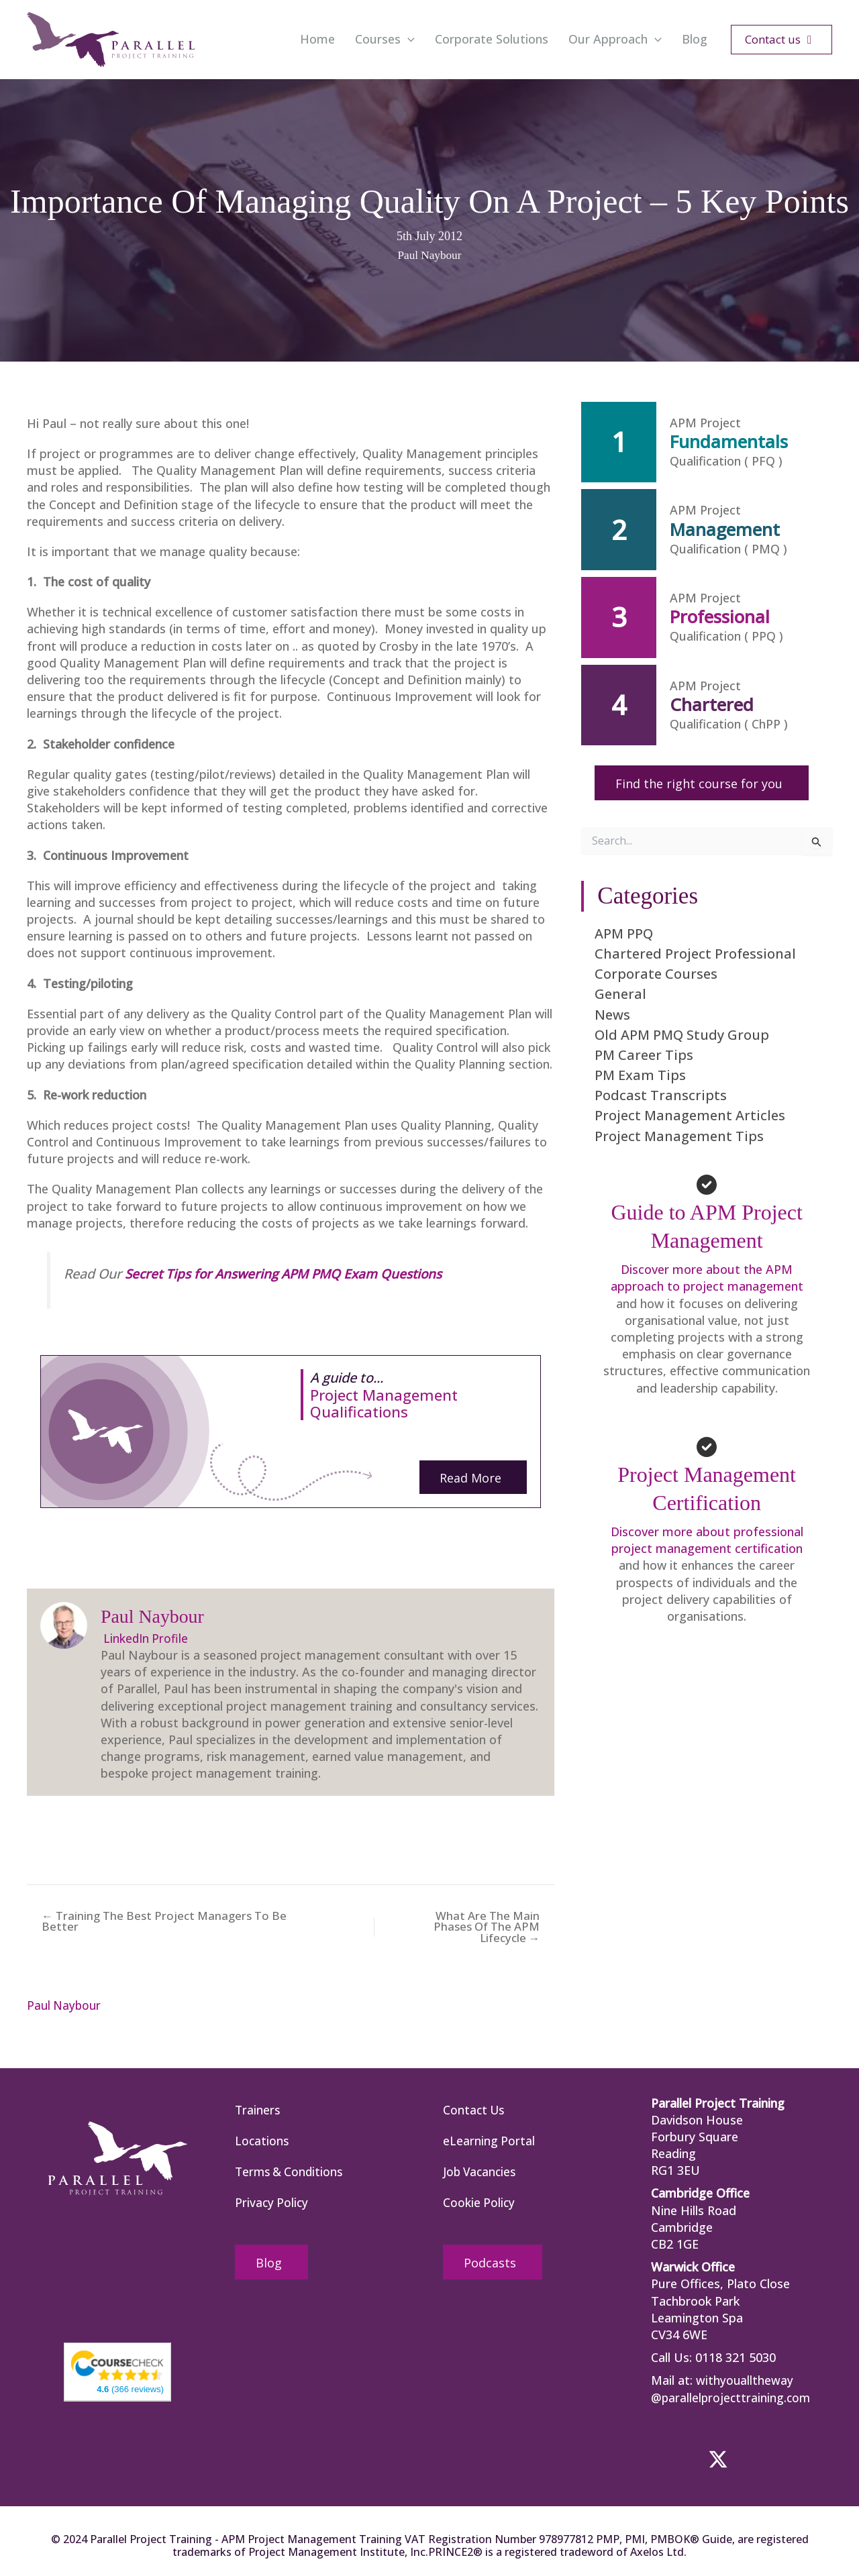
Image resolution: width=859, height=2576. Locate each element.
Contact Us (475, 2109)
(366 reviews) (130, 2388)
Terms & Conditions (291, 2172)
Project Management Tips (679, 1136)
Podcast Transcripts (661, 1095)
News (612, 1014)
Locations (262, 2141)
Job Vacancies (481, 2172)
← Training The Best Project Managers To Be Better (157, 1920)
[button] (408, 39)
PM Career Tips (644, 1055)
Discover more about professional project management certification (707, 1539)
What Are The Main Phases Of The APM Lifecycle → (489, 1926)
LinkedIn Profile (146, 1638)
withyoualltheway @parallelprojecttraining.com (732, 2387)
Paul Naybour (429, 255)
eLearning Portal (489, 2141)
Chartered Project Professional (695, 954)
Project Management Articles (690, 1115)
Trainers (258, 2109)
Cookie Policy (479, 2204)
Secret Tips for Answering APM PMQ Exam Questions (289, 1273)
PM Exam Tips (640, 1075)
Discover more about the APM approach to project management (707, 1277)
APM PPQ (624, 933)
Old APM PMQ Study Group (682, 1035)
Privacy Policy (272, 2204)
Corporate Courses (656, 974)
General (620, 994)
